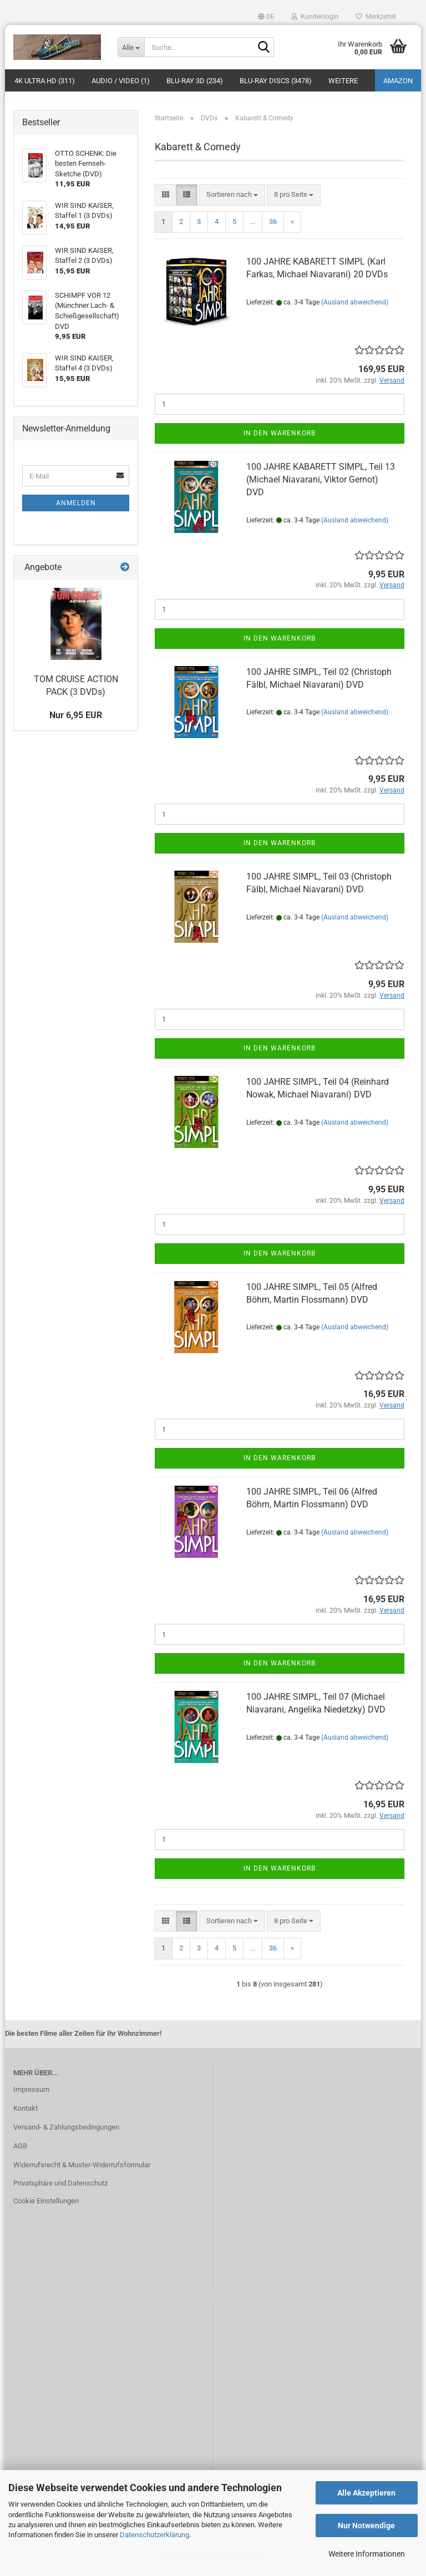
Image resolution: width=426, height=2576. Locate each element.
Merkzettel (376, 17)
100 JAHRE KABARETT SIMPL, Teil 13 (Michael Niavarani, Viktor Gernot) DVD (320, 486)
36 (273, 227)
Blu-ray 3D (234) (194, 81)
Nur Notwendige (366, 2525)
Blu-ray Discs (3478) (276, 81)
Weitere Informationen (366, 2553)
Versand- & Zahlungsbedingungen (66, 2133)
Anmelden (76, 510)
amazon (398, 81)
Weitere (343, 81)
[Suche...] (131, 47)
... (252, 227)
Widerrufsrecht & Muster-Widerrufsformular (81, 2171)
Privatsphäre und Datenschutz (60, 2190)
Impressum (31, 2095)
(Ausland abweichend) (354, 308)
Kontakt (25, 2114)
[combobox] (232, 201)
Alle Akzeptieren (366, 2492)
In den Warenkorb (280, 439)
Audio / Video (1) (121, 81)
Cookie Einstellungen (46, 2207)
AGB (20, 2152)
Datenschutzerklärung (154, 2535)
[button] (266, 16)
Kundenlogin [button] (315, 17)
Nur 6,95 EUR (75, 721)
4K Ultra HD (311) (44, 81)
